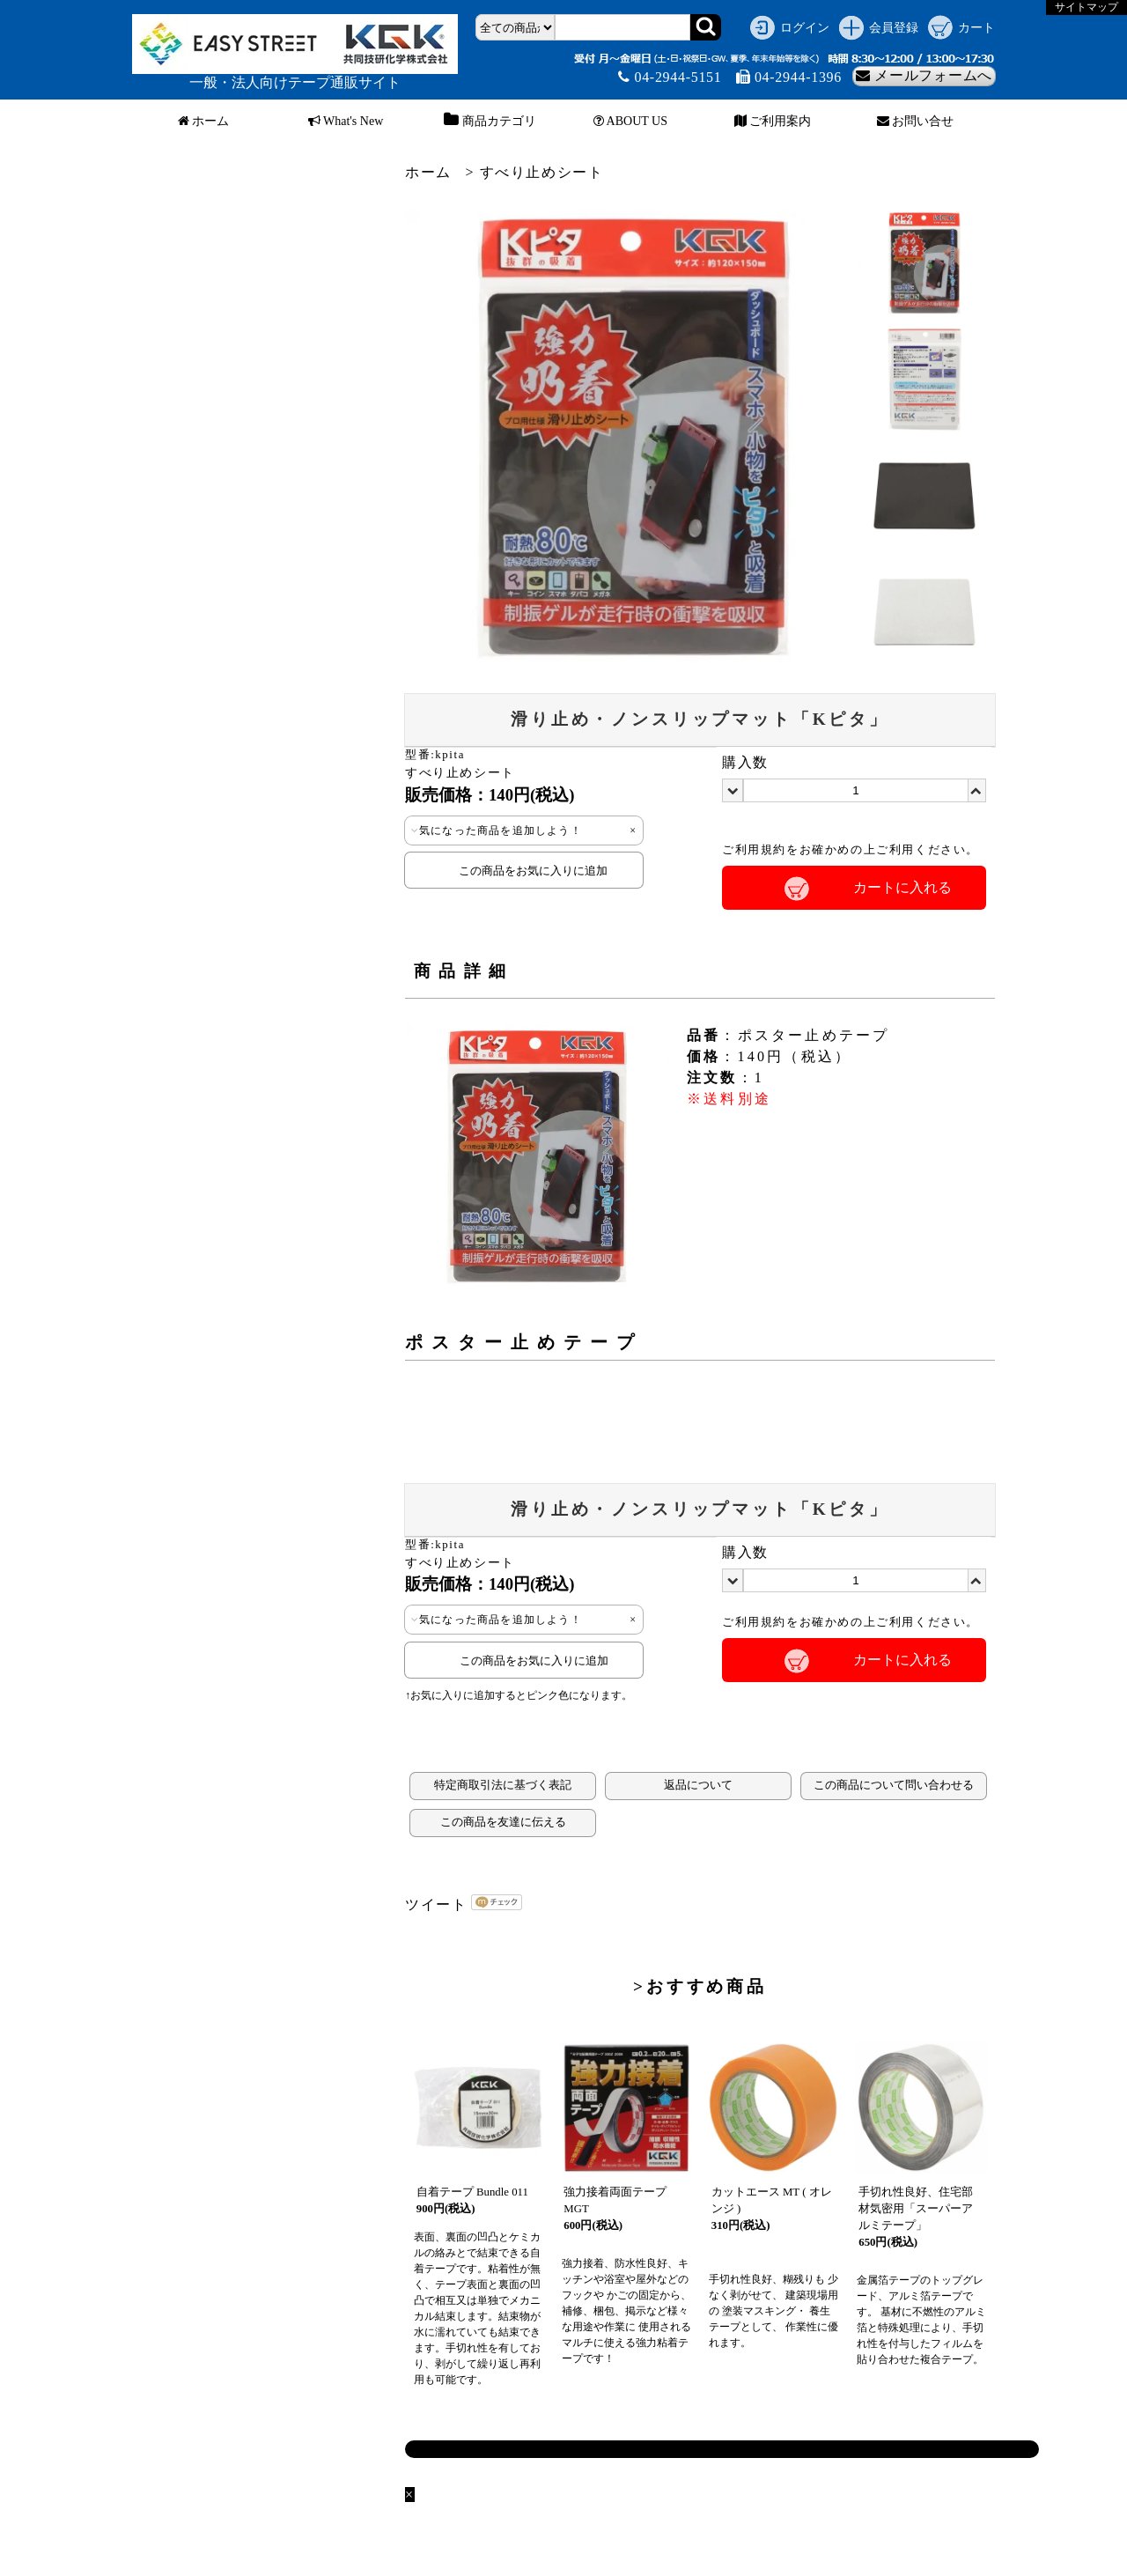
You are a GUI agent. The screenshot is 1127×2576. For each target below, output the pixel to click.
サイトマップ (1086, 7)
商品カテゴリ (487, 121)
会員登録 (893, 27)
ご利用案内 (773, 121)
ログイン (804, 27)
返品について (698, 1785)
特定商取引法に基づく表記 (502, 1785)
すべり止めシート (542, 172)
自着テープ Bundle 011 (472, 2192)
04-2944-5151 (669, 77)
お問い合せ (915, 121)
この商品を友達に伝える (503, 1822)
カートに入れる (902, 887)
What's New (345, 121)
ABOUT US (630, 121)
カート (976, 27)
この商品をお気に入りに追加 (524, 870)
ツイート (436, 1904)
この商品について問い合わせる (894, 1785)
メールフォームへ (924, 75)
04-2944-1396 (789, 77)
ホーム (204, 121)
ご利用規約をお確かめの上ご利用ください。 (850, 850)
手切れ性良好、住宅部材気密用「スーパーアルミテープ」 (915, 2209)
